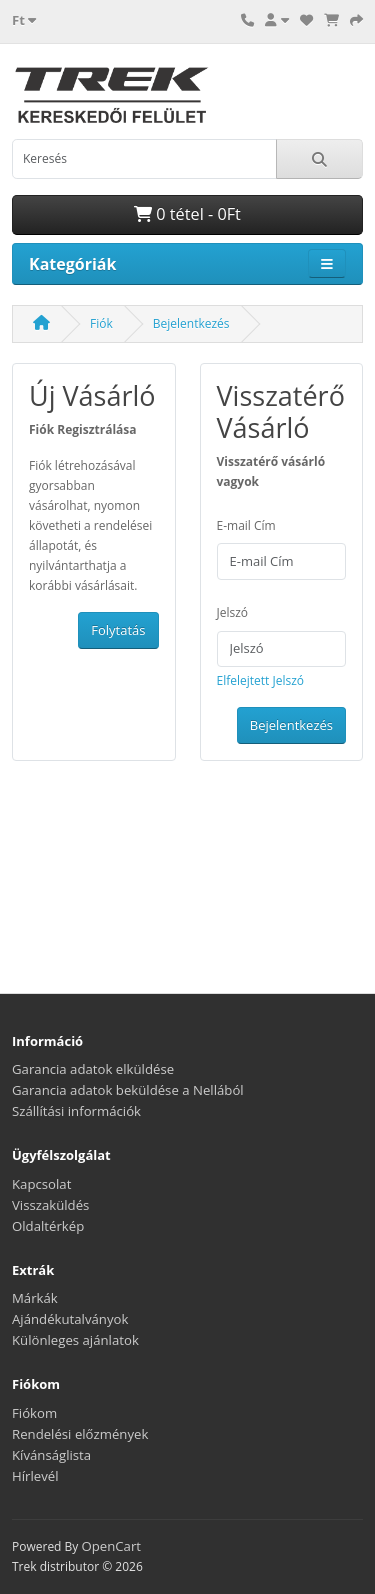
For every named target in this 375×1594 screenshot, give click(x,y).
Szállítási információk (76, 1111)
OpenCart (111, 1546)
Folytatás (118, 630)
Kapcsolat (41, 1184)
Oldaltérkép (48, 1226)
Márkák (35, 1298)
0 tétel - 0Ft (187, 214)
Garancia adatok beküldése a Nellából (128, 1090)
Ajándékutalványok (70, 1319)
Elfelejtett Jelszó (261, 680)
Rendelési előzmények (80, 1434)
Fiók (101, 323)
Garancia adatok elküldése (93, 1069)
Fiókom (34, 1413)
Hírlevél (35, 1476)
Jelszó (233, 612)
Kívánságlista (51, 1455)
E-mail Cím (246, 525)
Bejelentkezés (191, 323)
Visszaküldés (50, 1205)
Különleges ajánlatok (75, 1340)
